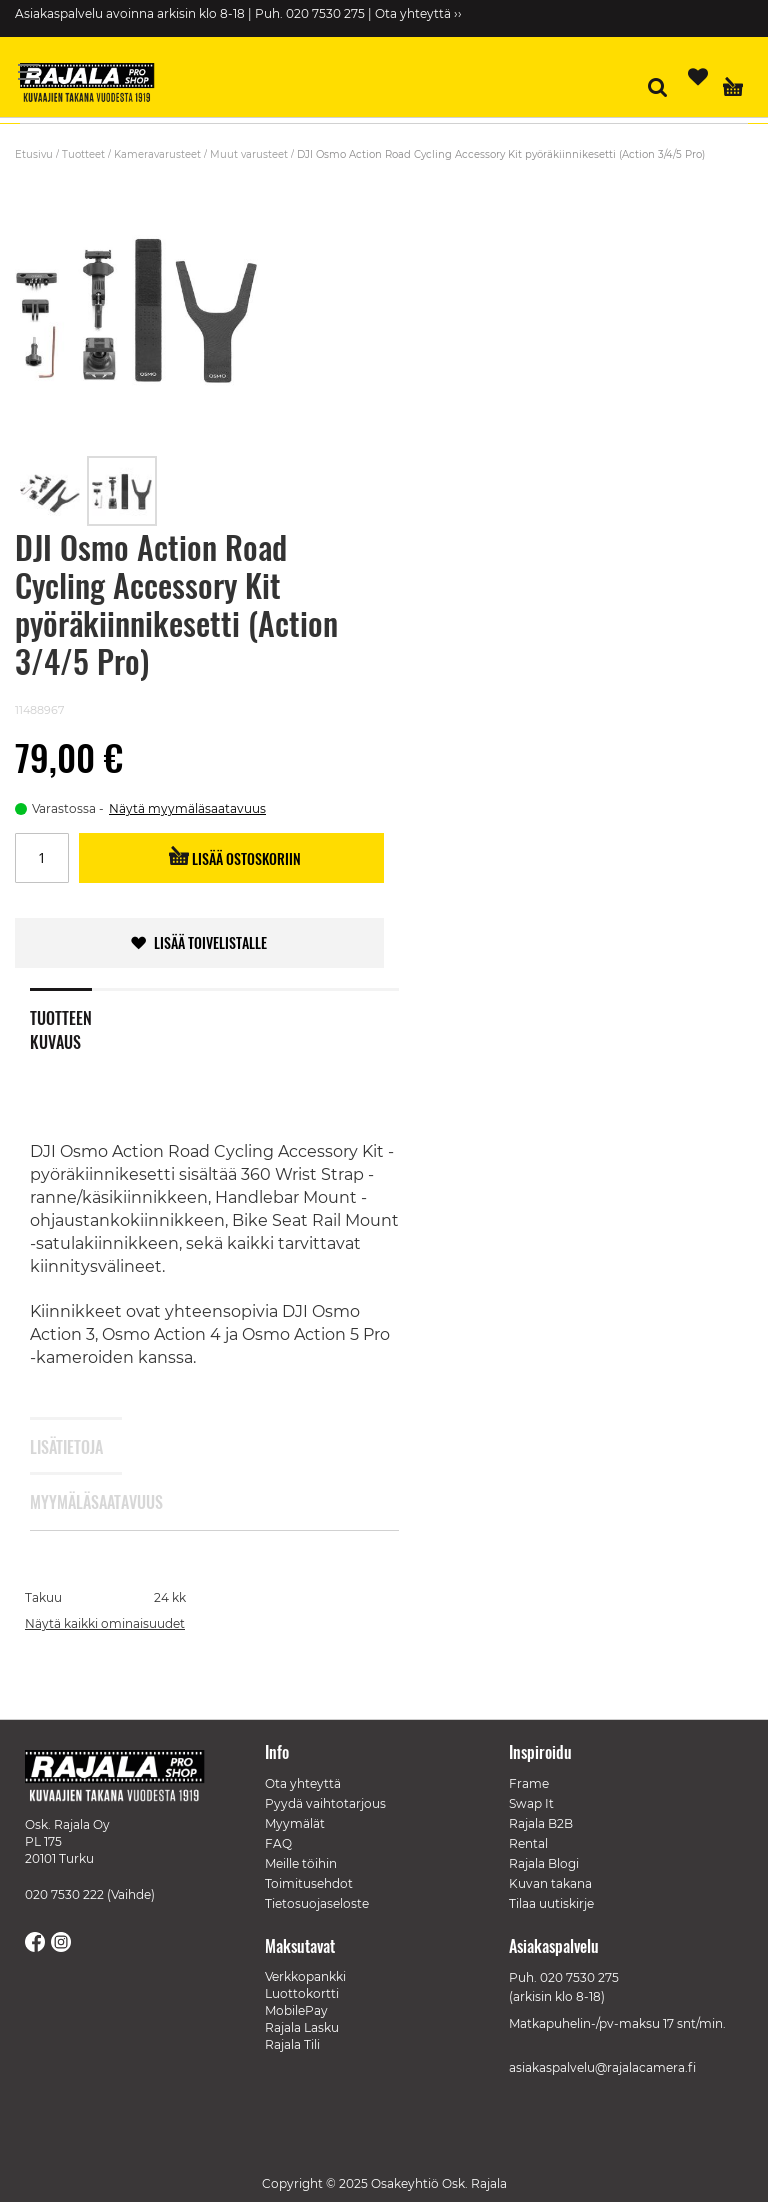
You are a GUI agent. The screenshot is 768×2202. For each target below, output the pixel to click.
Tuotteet (83, 154)
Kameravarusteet (157, 154)
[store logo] (95, 85)
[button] (51, 491)
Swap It (531, 1803)
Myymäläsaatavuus (61, 1502)
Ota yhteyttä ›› (418, 13)
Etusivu (34, 154)
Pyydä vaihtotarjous (325, 1803)
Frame (529, 1783)
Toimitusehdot (309, 1883)
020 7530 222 (64, 1894)
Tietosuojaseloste (317, 1903)
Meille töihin (301, 1863)
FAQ (278, 1843)
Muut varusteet (249, 154)
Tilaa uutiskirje (551, 1903)
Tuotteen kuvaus (61, 1026)
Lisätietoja (61, 1447)
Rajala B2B (541, 1823)
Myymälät (295, 1823)
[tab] (76, 1017)
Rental (528, 1843)
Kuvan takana (550, 1883)
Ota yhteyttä (303, 1783)
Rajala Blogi (544, 1863)
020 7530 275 (579, 1977)
